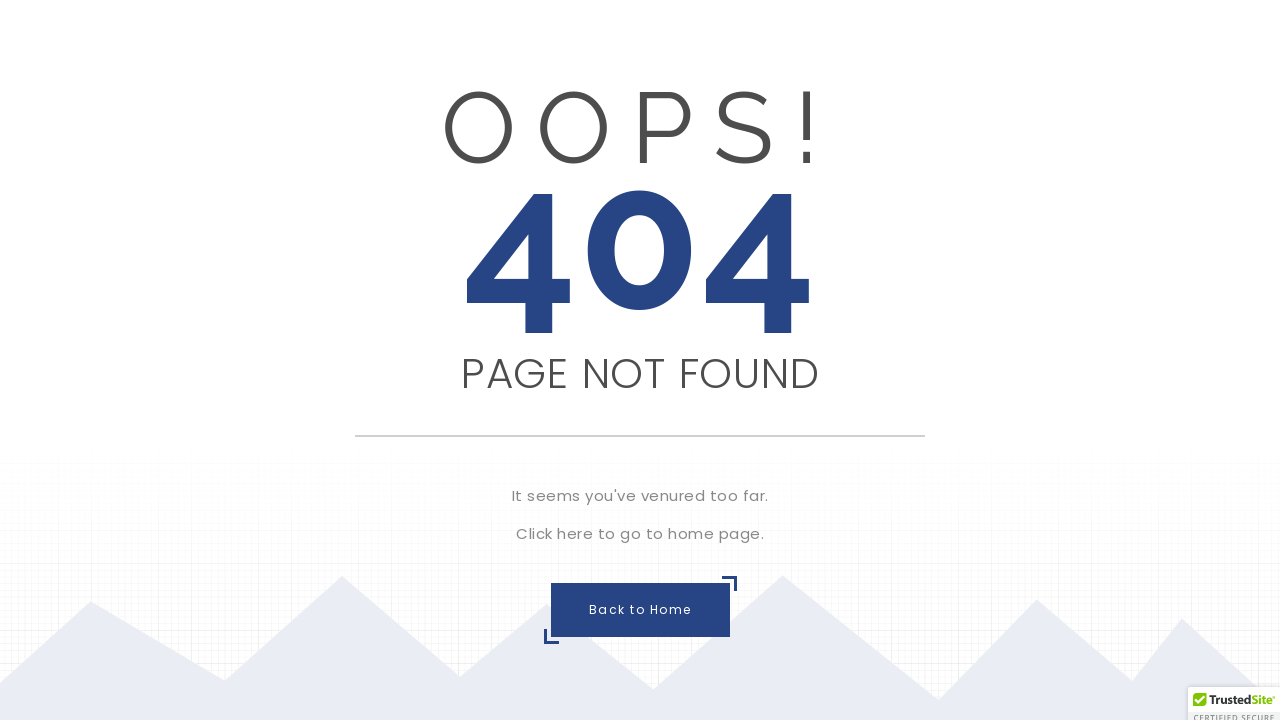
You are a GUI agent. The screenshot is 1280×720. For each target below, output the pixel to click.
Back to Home (640, 609)
